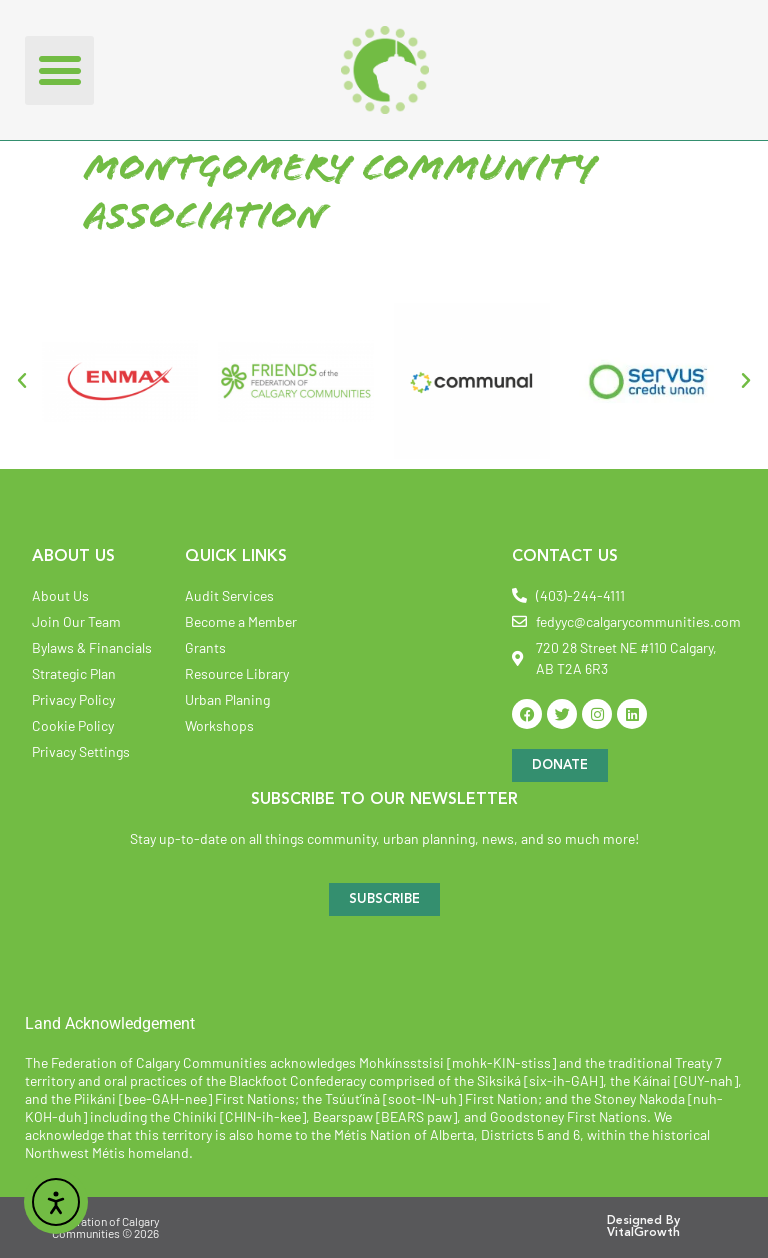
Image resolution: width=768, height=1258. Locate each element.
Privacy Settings (81, 751)
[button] (59, 70)
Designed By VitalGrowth (643, 1227)
